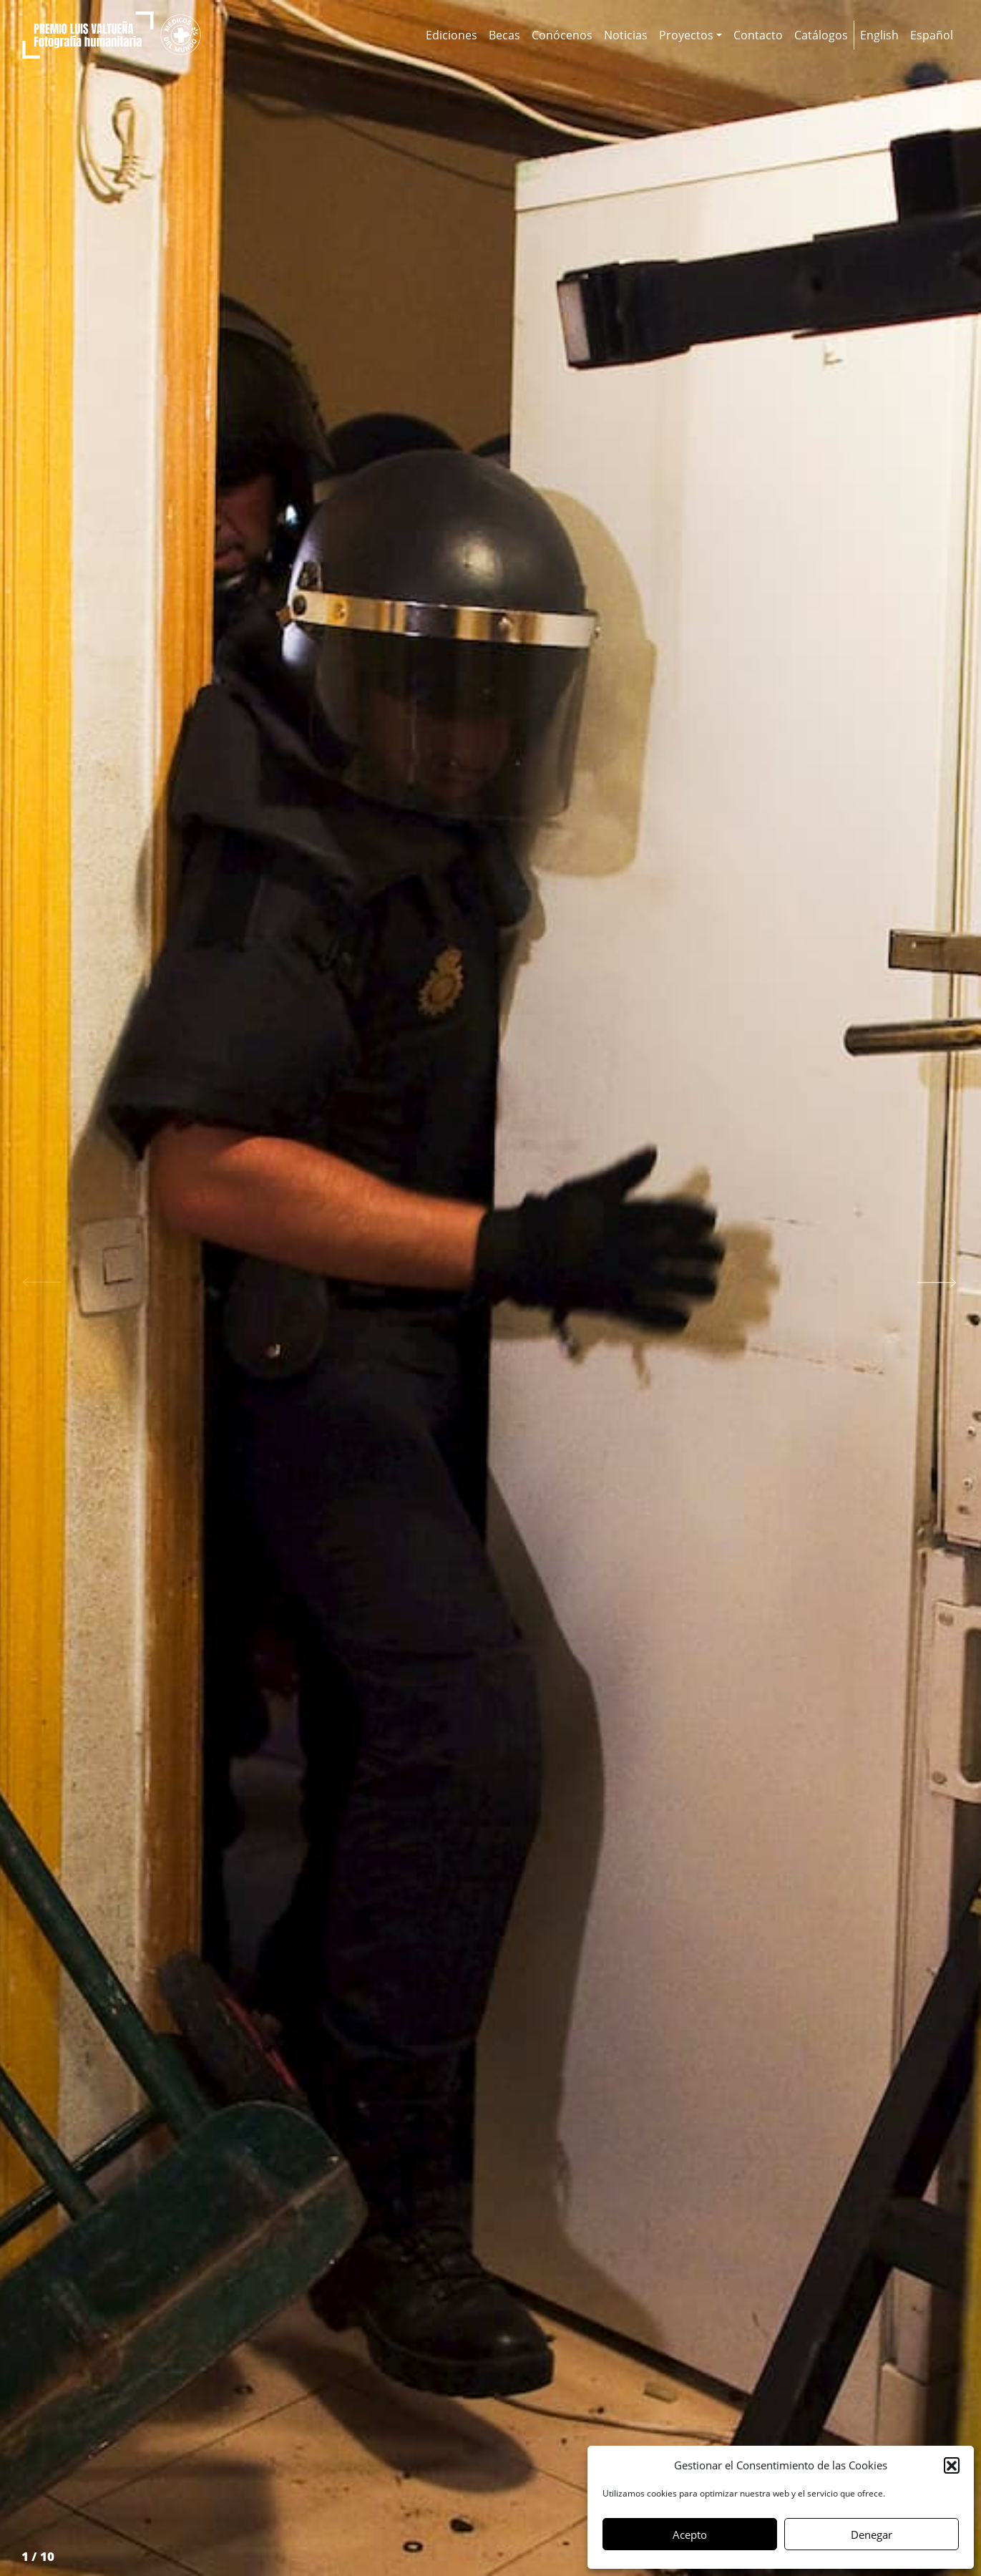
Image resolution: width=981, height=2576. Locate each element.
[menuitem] (879, 35)
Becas (504, 35)
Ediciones (451, 35)
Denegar (871, 2534)
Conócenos (562, 35)
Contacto (758, 35)
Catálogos (821, 35)
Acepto (690, 2534)
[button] (952, 2465)
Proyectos (686, 35)
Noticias (626, 35)
